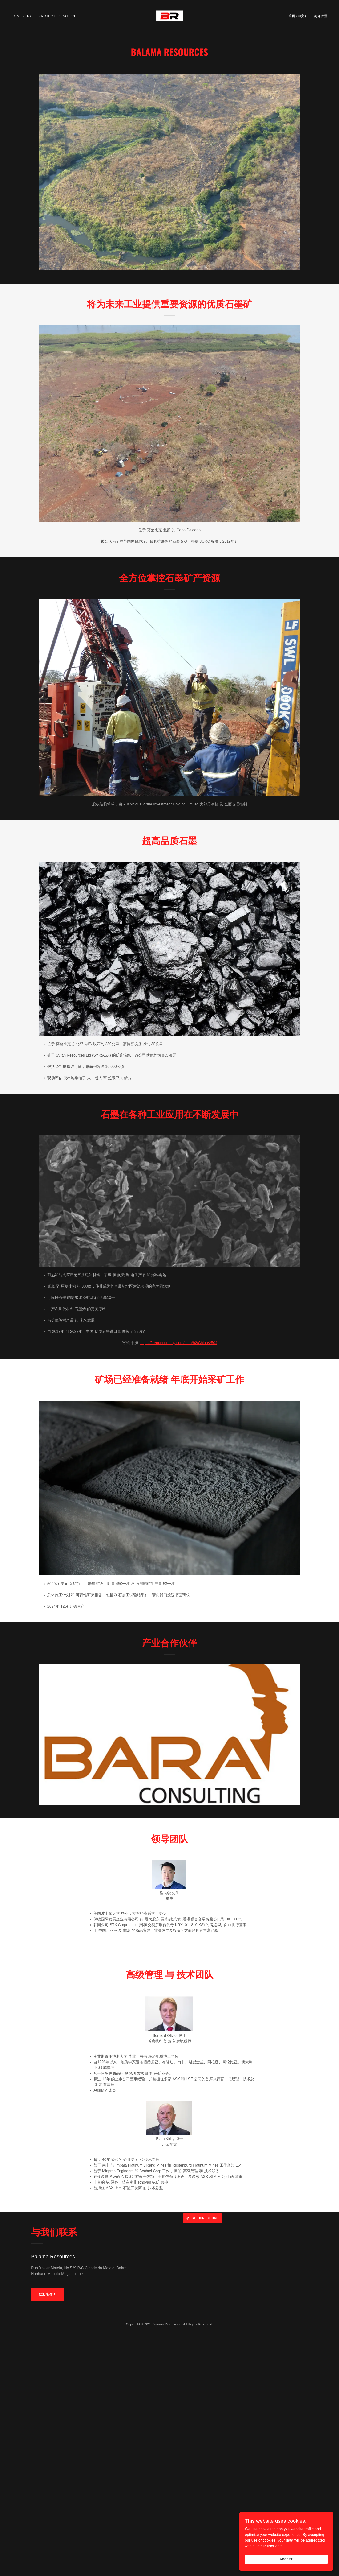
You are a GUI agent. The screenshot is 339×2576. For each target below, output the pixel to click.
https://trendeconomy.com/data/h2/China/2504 (178, 1343)
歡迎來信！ (47, 2294)
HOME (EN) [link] (21, 16)
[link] (169, 16)
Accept (286, 2559)
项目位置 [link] (321, 16)
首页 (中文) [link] (297, 16)
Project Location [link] (57, 16)
